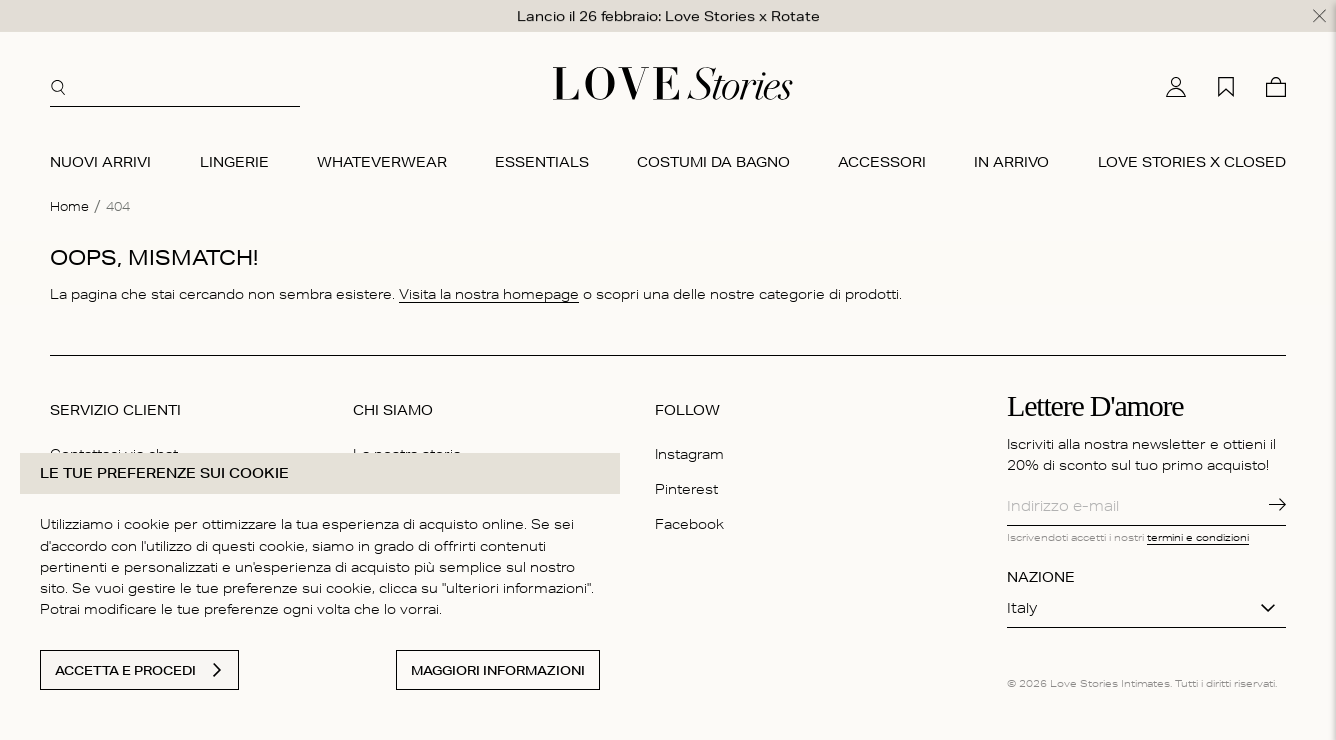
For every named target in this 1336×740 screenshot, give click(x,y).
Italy (1022, 607)
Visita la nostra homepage (489, 292)
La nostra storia (407, 453)
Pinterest (686, 488)
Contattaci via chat (114, 453)
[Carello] (1276, 86)
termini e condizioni (1198, 536)
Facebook (689, 523)
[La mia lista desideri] (1226, 86)
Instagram (689, 453)
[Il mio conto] (1176, 86)
